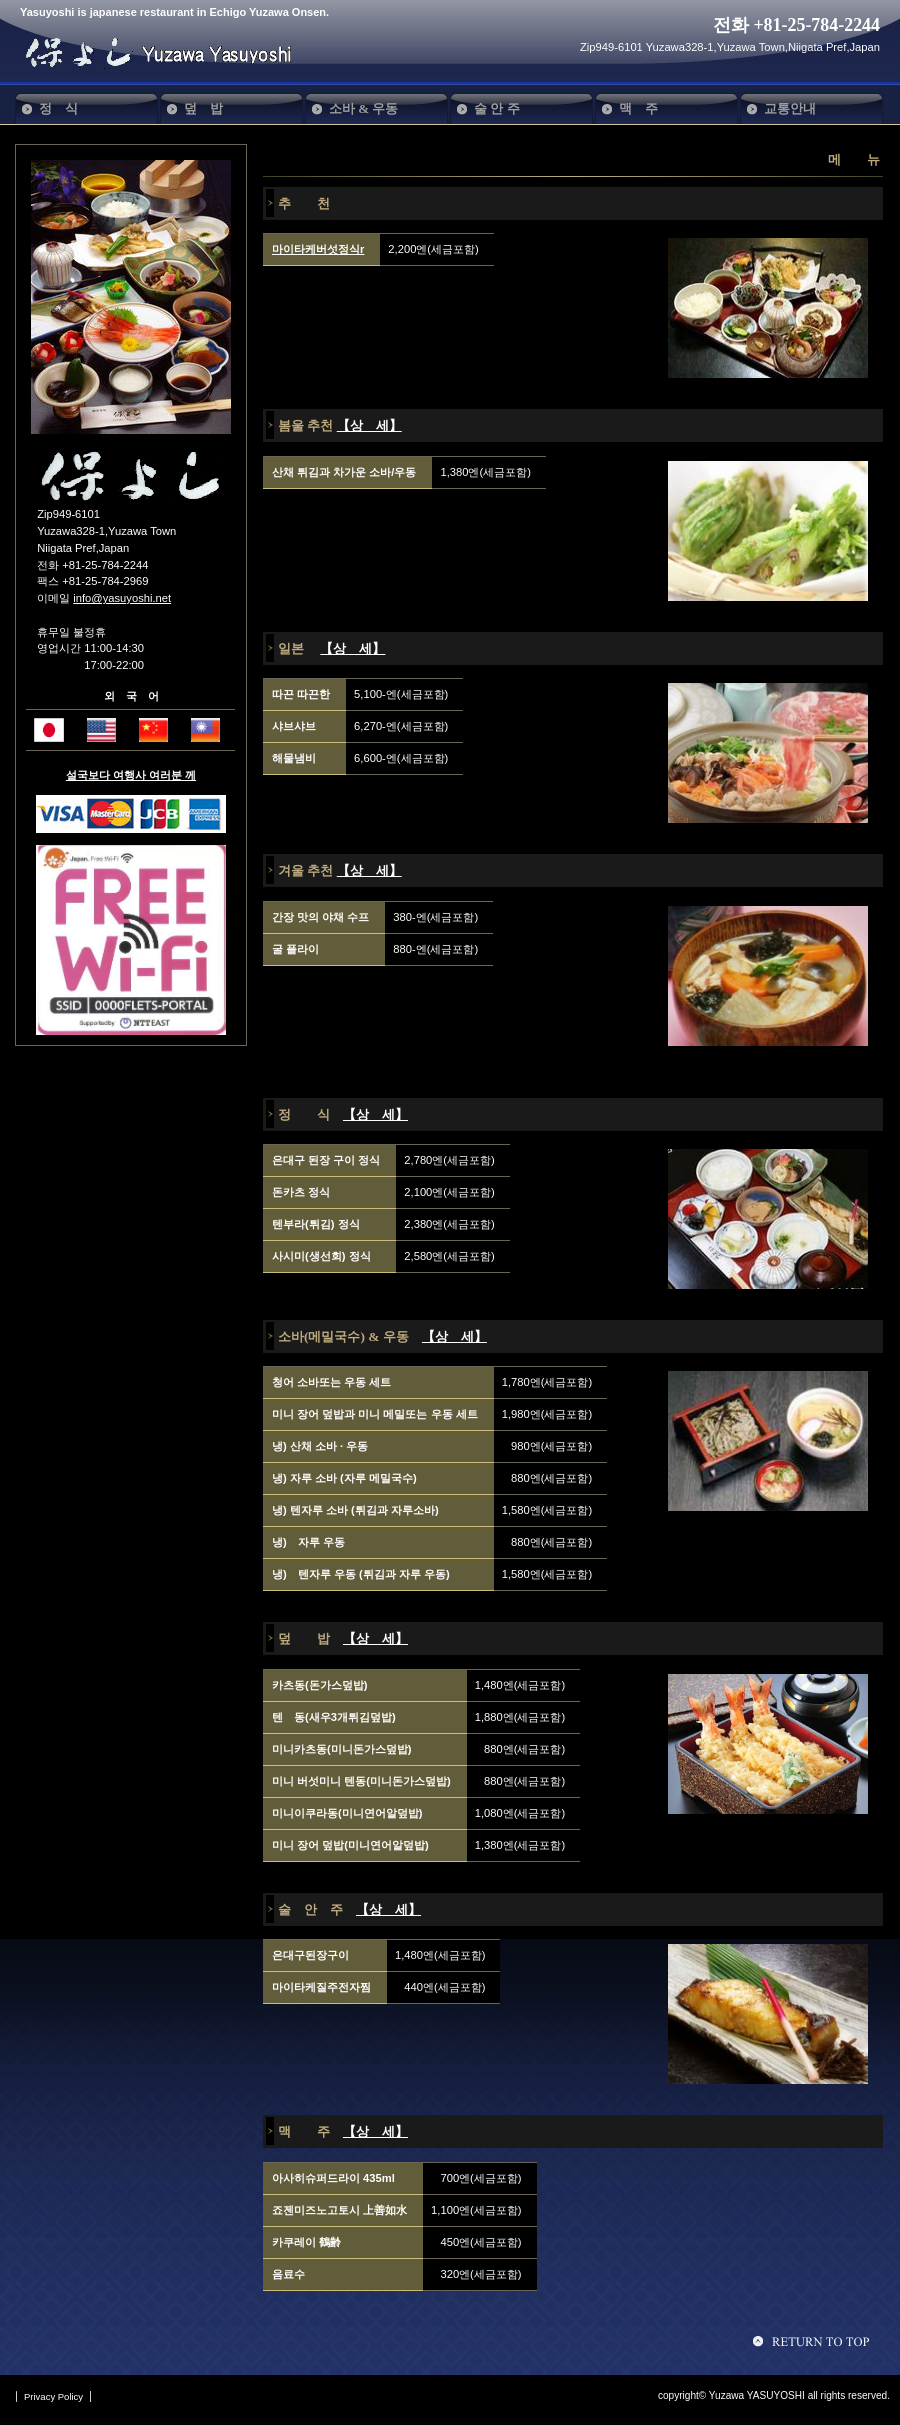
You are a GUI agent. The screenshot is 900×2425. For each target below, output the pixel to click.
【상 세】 (369, 425)
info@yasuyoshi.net (122, 598)
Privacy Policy (53, 2396)
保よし (168, 52)
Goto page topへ (814, 2341)
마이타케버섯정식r (318, 249)
